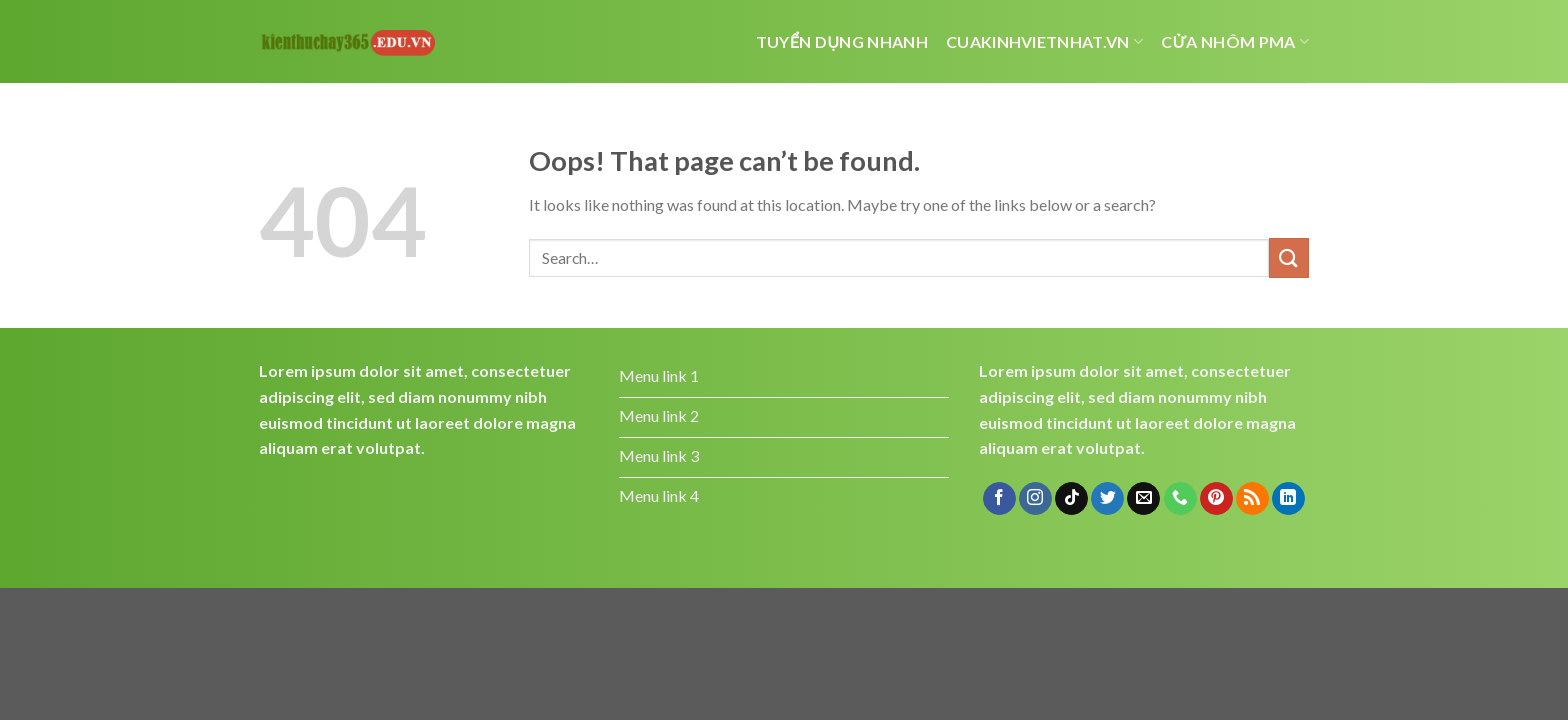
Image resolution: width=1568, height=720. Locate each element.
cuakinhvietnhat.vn (1044, 41)
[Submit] (1289, 257)
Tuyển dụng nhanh (842, 41)
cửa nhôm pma (1235, 41)
